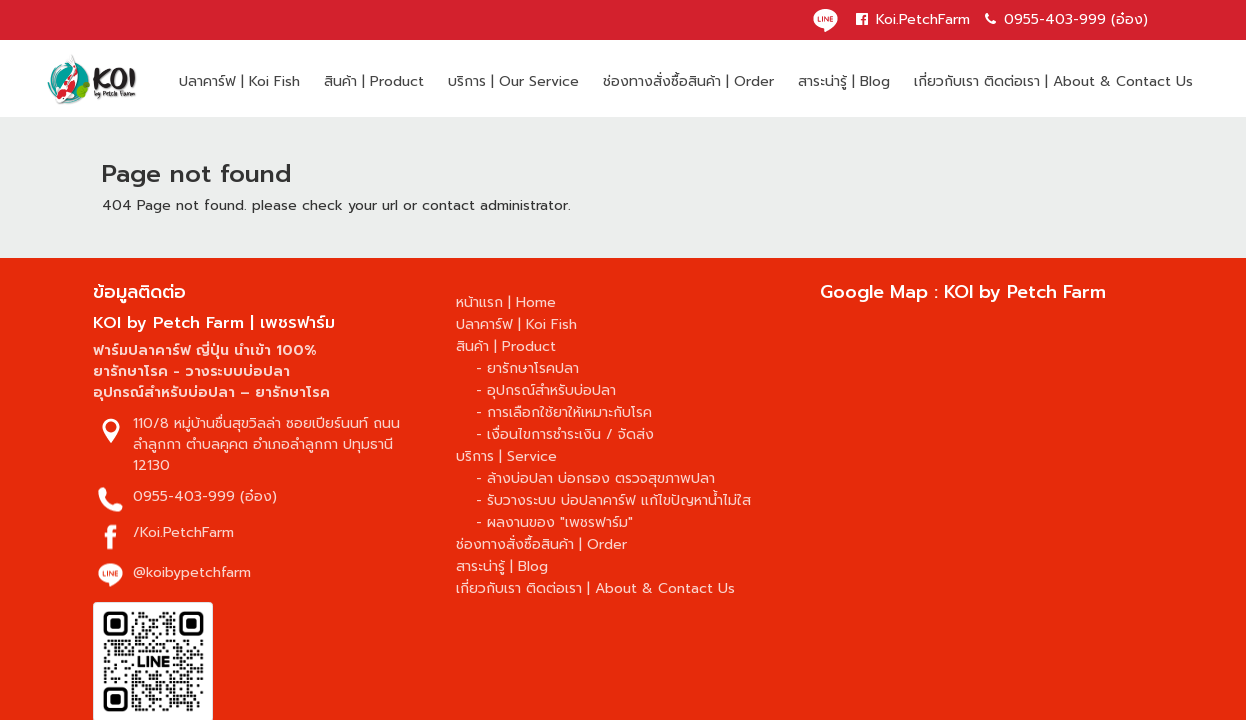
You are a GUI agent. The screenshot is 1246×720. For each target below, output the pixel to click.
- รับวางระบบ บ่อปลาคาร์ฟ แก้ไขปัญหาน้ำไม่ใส (613, 500)
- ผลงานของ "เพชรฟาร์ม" (554, 522)
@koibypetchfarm (192, 572)
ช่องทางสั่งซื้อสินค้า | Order (688, 81)
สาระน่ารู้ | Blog (844, 81)
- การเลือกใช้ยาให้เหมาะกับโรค (564, 412)
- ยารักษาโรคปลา (527, 368)
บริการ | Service (506, 456)
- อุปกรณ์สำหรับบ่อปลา (546, 390)
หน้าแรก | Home (506, 302)
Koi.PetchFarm (913, 19)
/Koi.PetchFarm (183, 532)
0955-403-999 (184, 496)
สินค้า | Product (374, 81)
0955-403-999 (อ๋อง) (1066, 19)
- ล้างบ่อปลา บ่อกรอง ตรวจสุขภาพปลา (595, 478)
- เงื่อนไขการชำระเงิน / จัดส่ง (565, 434)
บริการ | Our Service (513, 81)
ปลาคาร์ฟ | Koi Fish (239, 81)
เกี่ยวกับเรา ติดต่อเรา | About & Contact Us (1053, 81)
